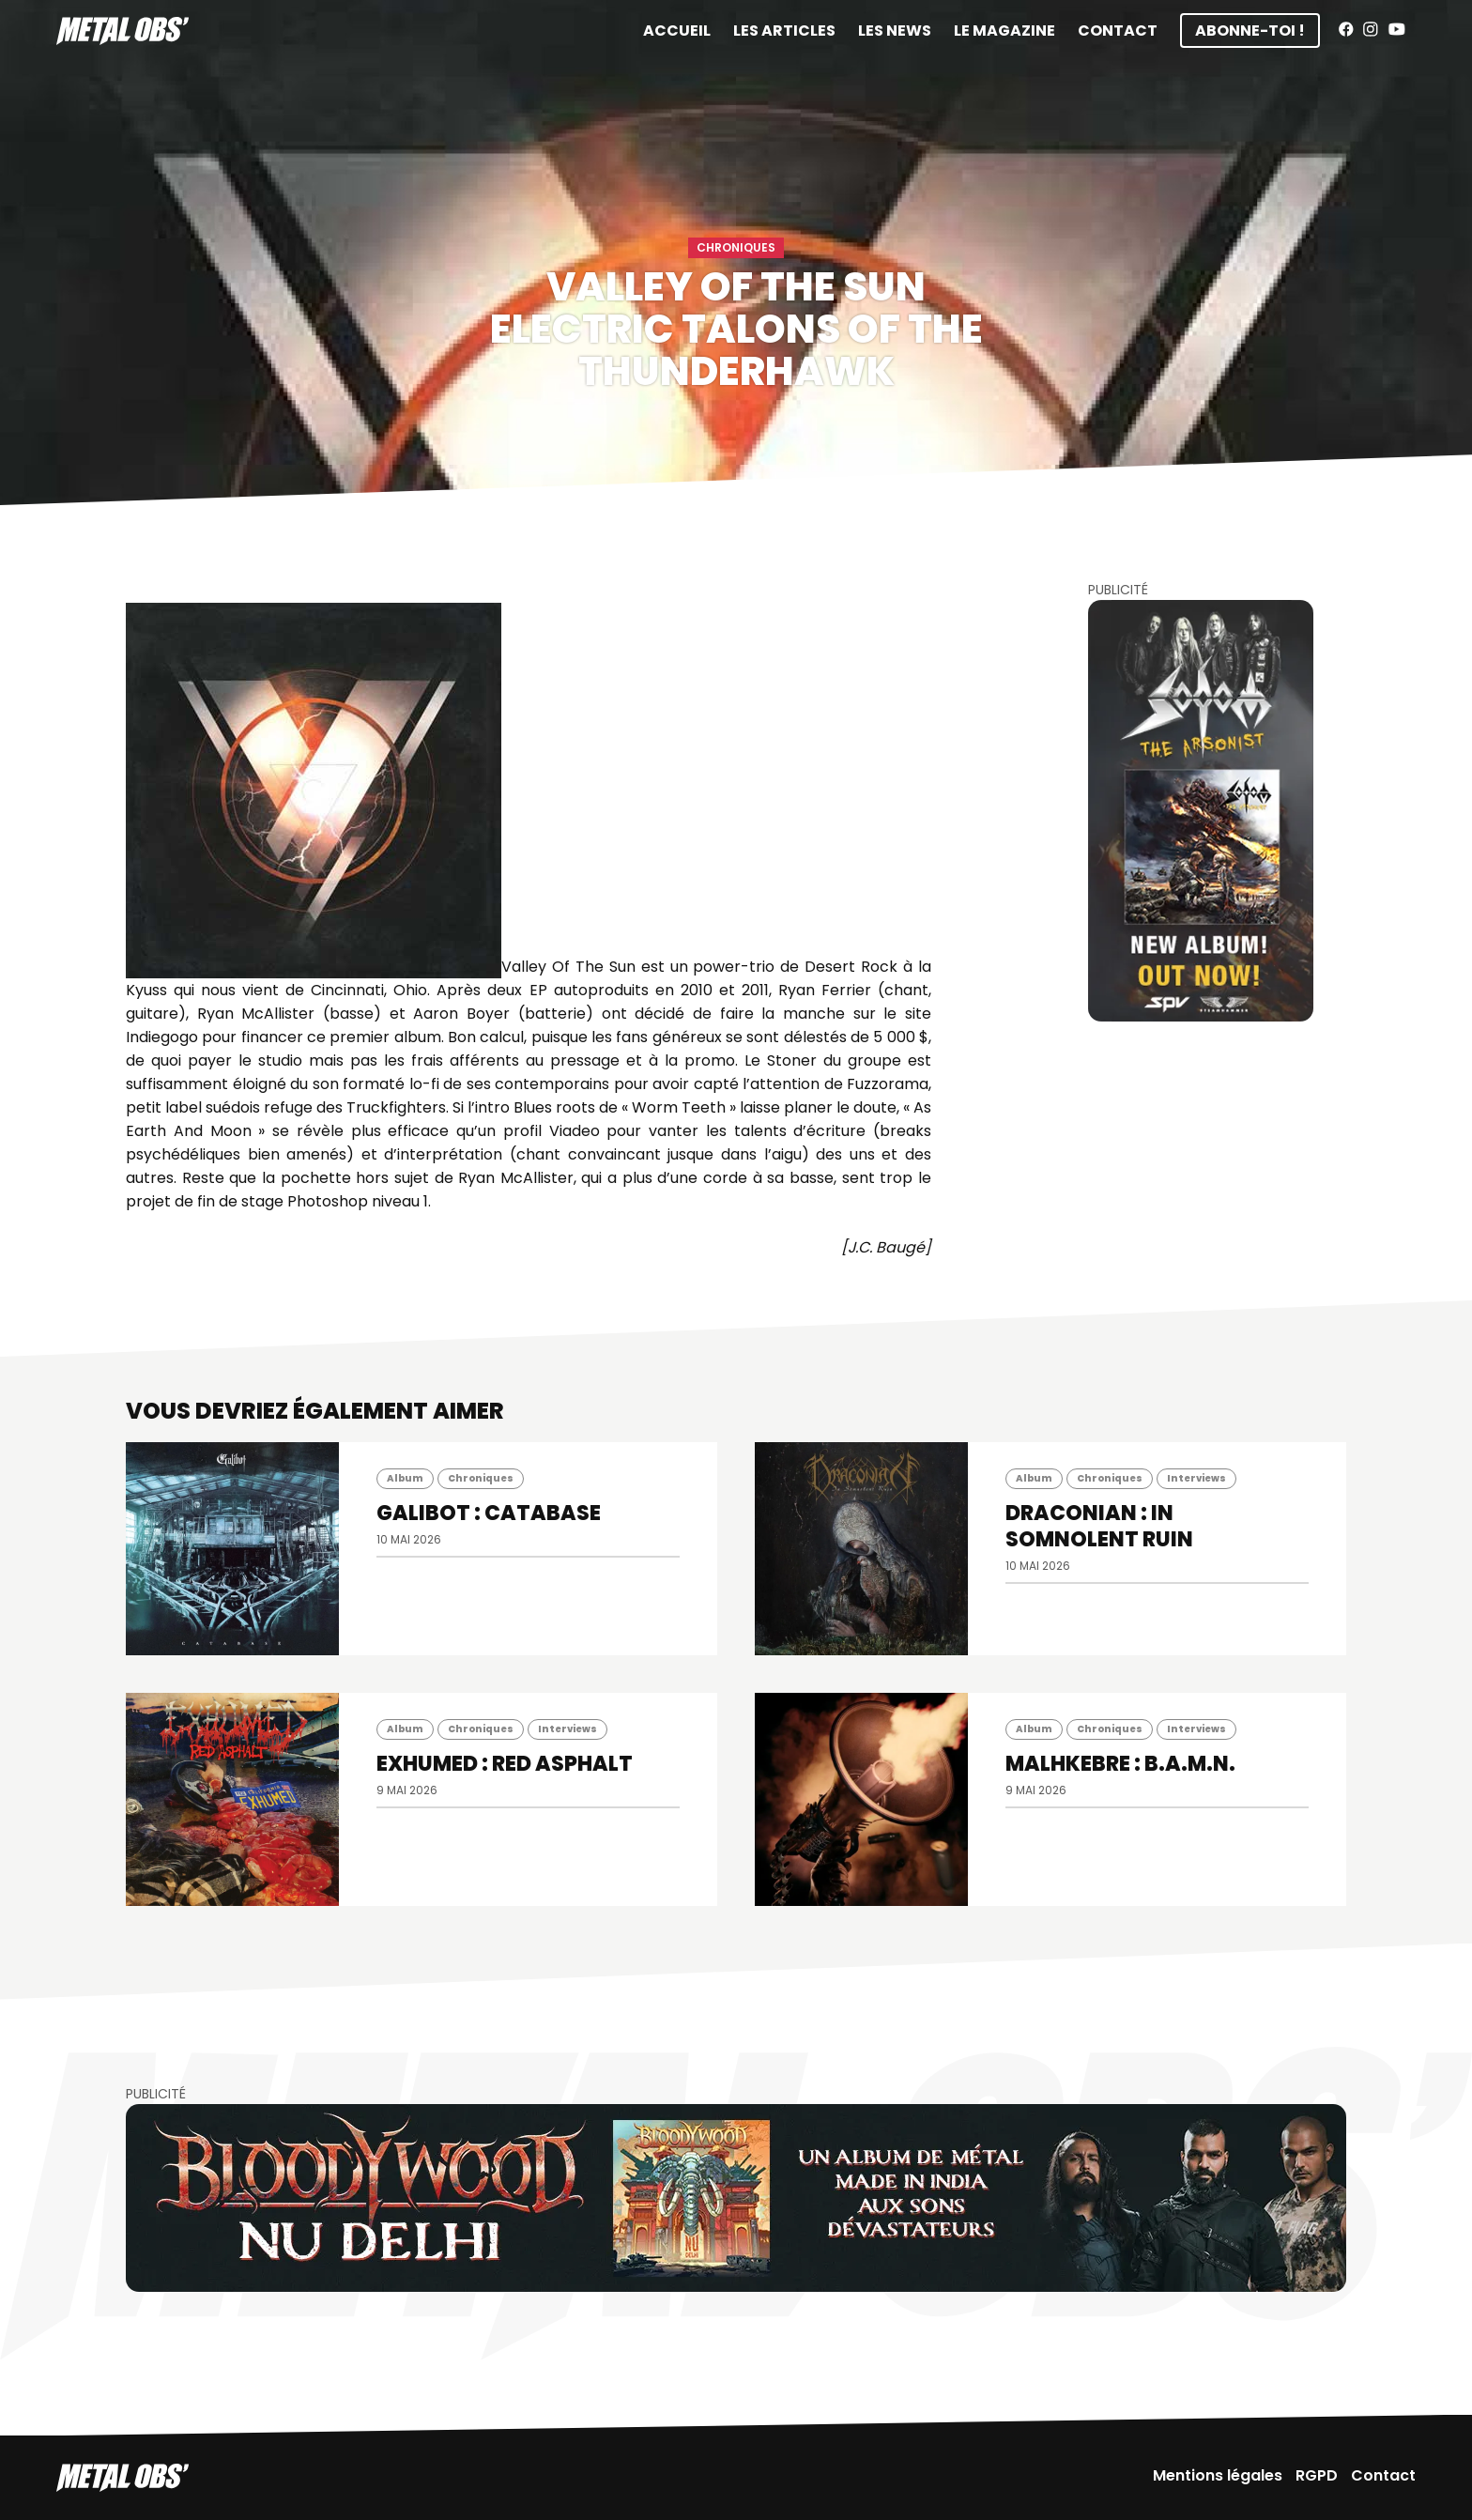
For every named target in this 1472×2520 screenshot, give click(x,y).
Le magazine (1004, 30)
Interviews (1196, 1478)
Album (405, 1478)
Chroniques (736, 247)
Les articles (784, 30)
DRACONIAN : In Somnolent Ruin (1099, 1526)
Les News (894, 30)
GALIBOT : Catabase (488, 1513)
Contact (1118, 30)
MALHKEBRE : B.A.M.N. (1120, 1763)
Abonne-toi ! (1250, 30)
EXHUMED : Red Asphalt (504, 1763)
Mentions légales (1217, 2475)
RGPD (1317, 2475)
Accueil (677, 30)
